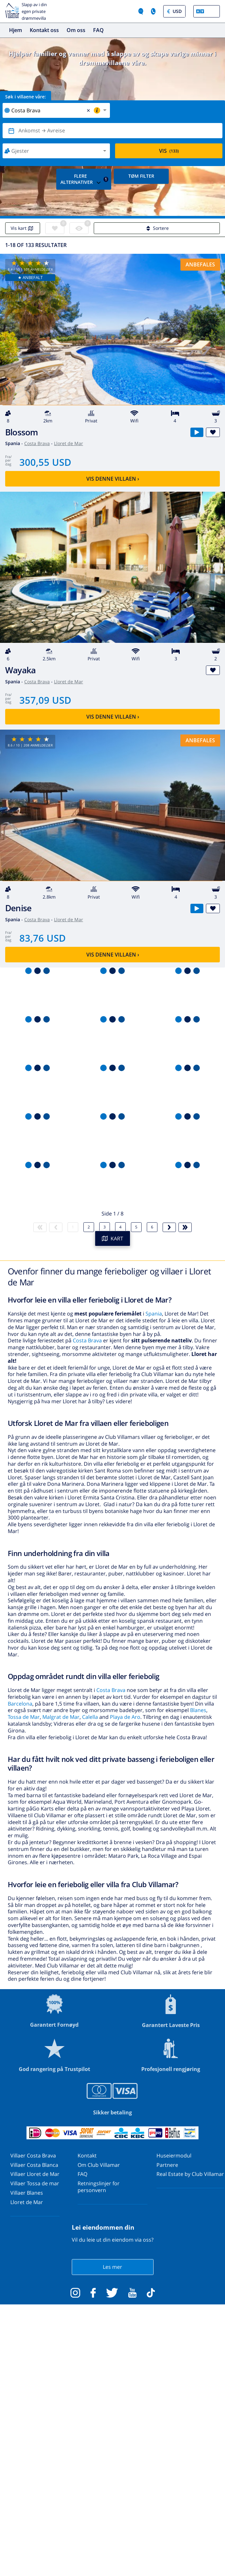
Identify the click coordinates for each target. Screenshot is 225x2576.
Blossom (21, 432)
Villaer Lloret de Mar (34, 2174)
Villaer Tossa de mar (34, 2183)
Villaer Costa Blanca (34, 2164)
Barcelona (20, 1703)
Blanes (198, 1710)
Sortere (157, 228)
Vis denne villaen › (112, 478)
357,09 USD (45, 700)
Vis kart (23, 228)
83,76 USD (42, 938)
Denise (18, 908)
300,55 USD (45, 462)
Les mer (112, 2266)
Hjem (15, 30)
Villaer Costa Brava (33, 2155)
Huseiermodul (173, 2155)
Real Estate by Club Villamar (190, 2174)
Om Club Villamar (99, 2164)
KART (112, 1238)
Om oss (76, 30)
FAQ (98, 30)
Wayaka (20, 670)
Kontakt (87, 2155)
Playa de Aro (125, 1716)
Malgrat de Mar (61, 1716)
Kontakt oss (44, 30)
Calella (90, 1716)
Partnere (167, 2164)
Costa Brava (37, 443)
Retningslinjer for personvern (99, 2187)
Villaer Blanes (26, 2192)
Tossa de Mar (24, 1716)
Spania (153, 1313)
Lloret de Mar (68, 443)
